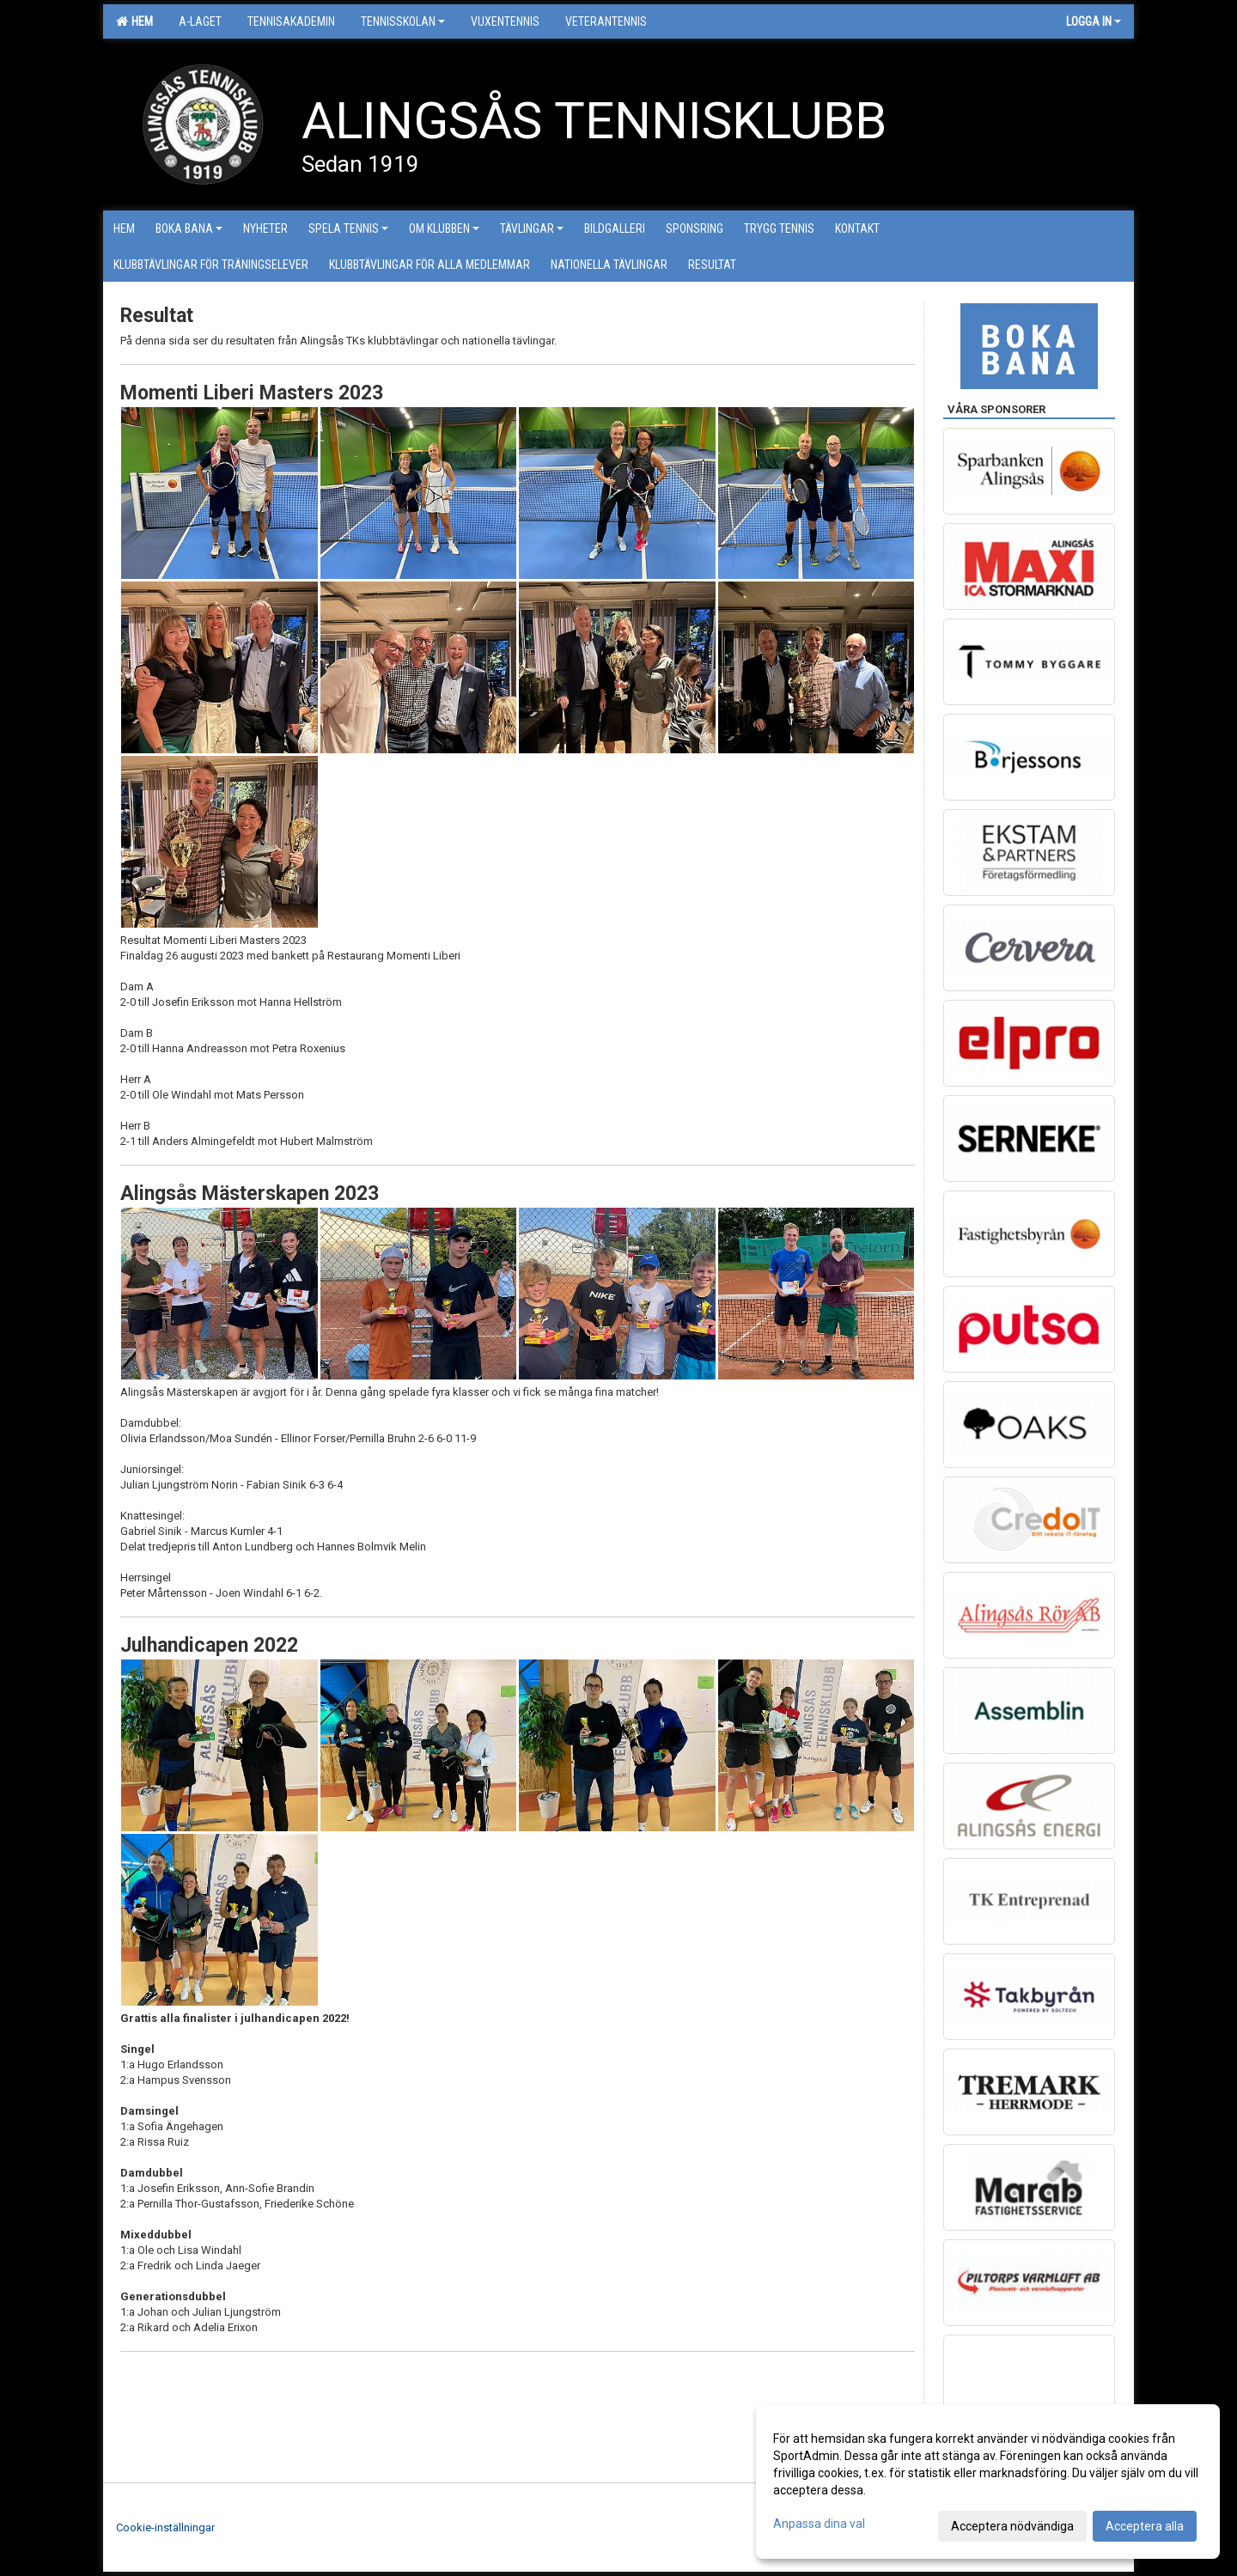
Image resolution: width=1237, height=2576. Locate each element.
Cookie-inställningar (165, 2527)
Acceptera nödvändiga (1012, 2526)
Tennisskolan (403, 21)
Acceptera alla (1145, 2526)
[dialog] (988, 2481)
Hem (134, 21)
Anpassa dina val (819, 2523)
